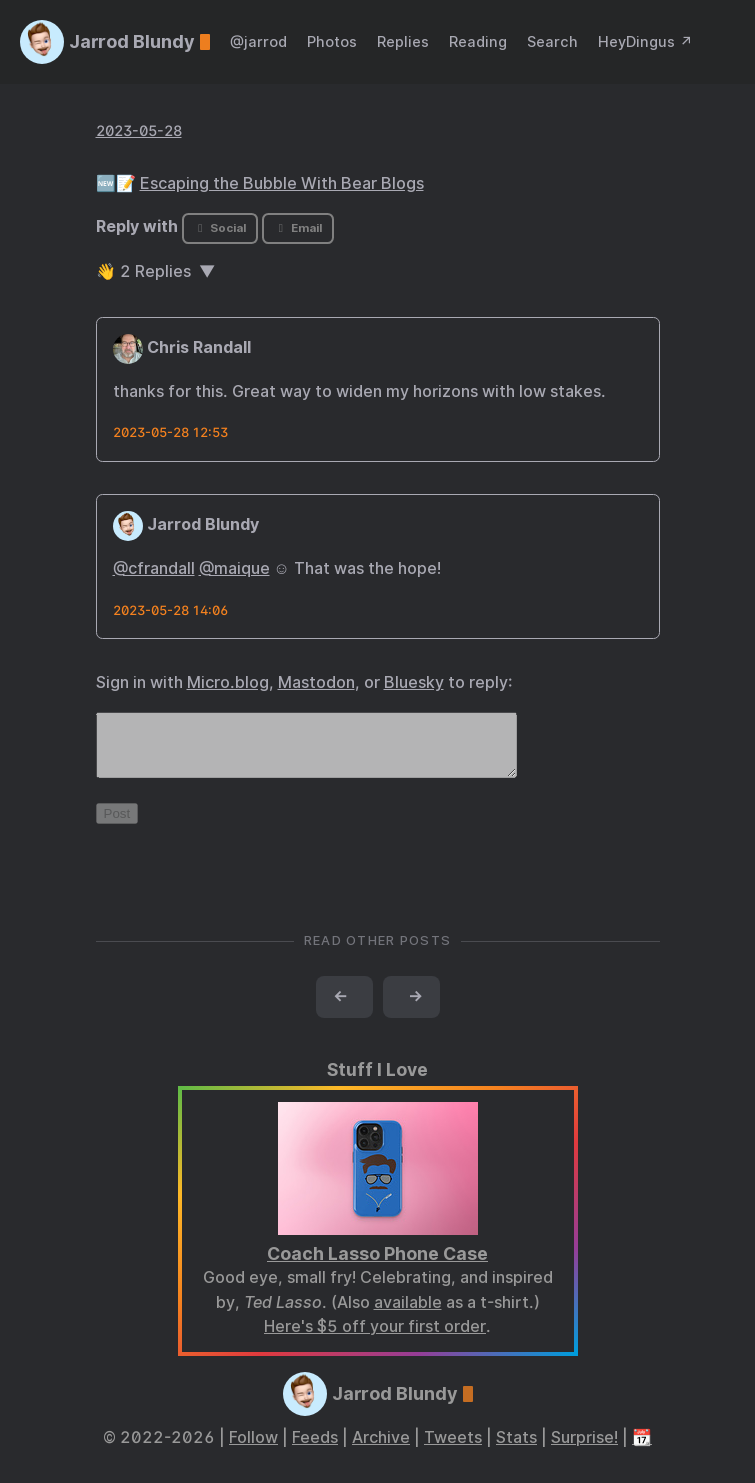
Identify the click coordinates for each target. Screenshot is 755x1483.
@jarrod (258, 41)
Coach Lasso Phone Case (377, 1265)
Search (552, 41)
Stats (516, 1449)
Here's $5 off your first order (375, 1338)
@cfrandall (154, 568)
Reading (478, 41)
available (408, 1314)
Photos (332, 41)
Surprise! (584, 1449)
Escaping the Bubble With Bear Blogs (282, 183)
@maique (234, 568)
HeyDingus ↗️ (645, 41)
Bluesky (414, 682)
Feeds (315, 1449)
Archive (381, 1449)
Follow (253, 1449)
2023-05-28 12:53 (170, 432)
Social (219, 228)
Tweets (453, 1449)
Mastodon (316, 682)
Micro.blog (228, 682)
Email (298, 228)
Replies (403, 41)
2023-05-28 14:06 (170, 610)
